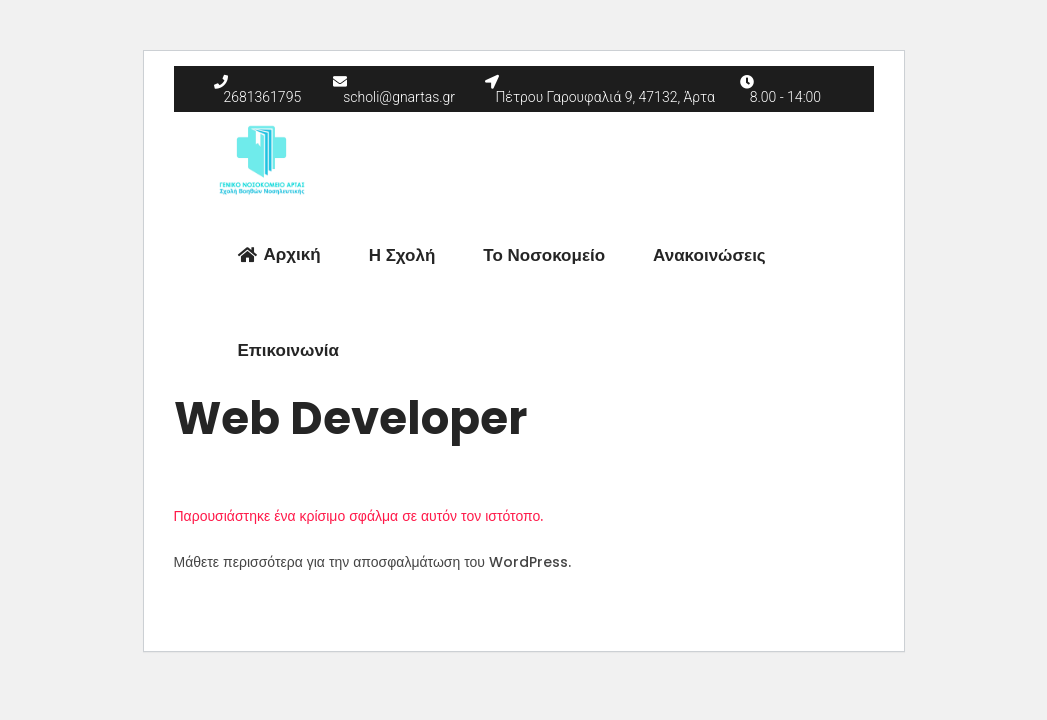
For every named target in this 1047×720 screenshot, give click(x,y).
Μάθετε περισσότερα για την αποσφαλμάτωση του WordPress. (373, 562)
